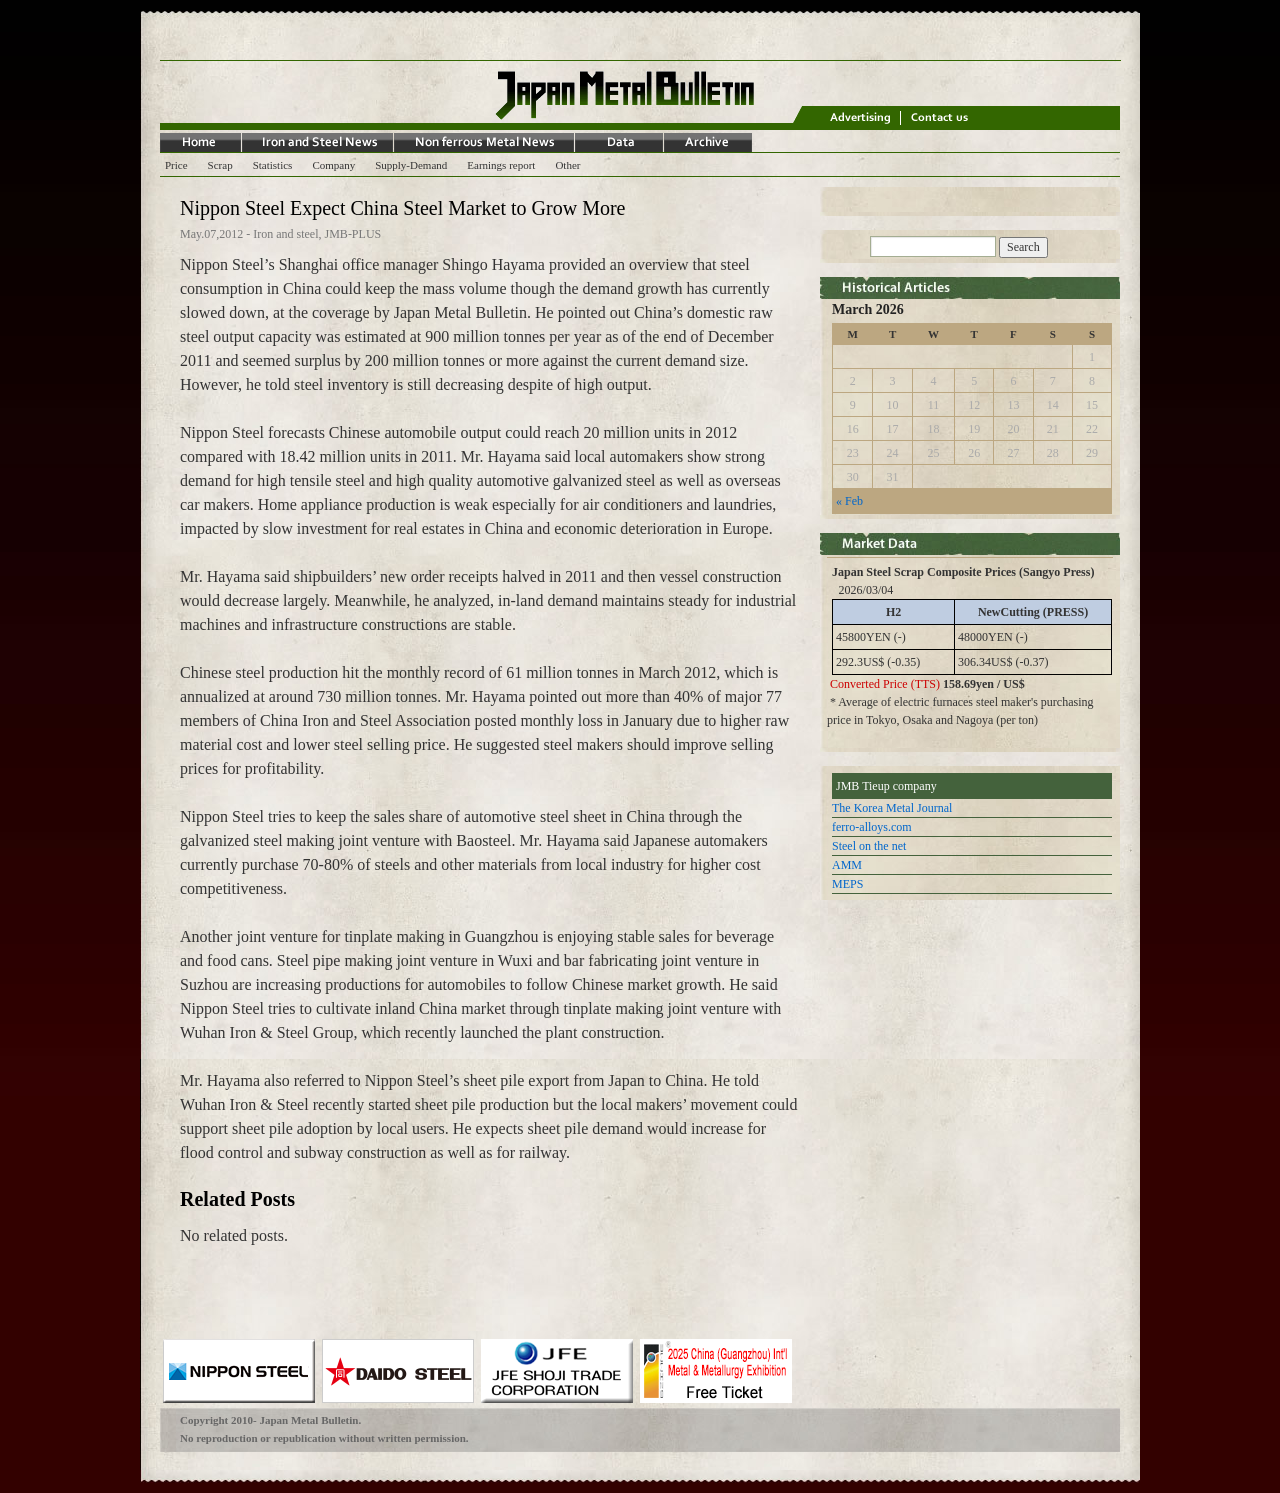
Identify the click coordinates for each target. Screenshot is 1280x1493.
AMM (847, 865)
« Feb (849, 501)
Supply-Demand (411, 165)
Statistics (273, 165)
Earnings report (501, 165)
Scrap (220, 165)
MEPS (847, 884)
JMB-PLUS (353, 234)
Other (567, 165)
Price (176, 165)
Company (333, 165)
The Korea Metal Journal (892, 808)
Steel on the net (869, 846)
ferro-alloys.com (872, 827)
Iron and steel (285, 234)
